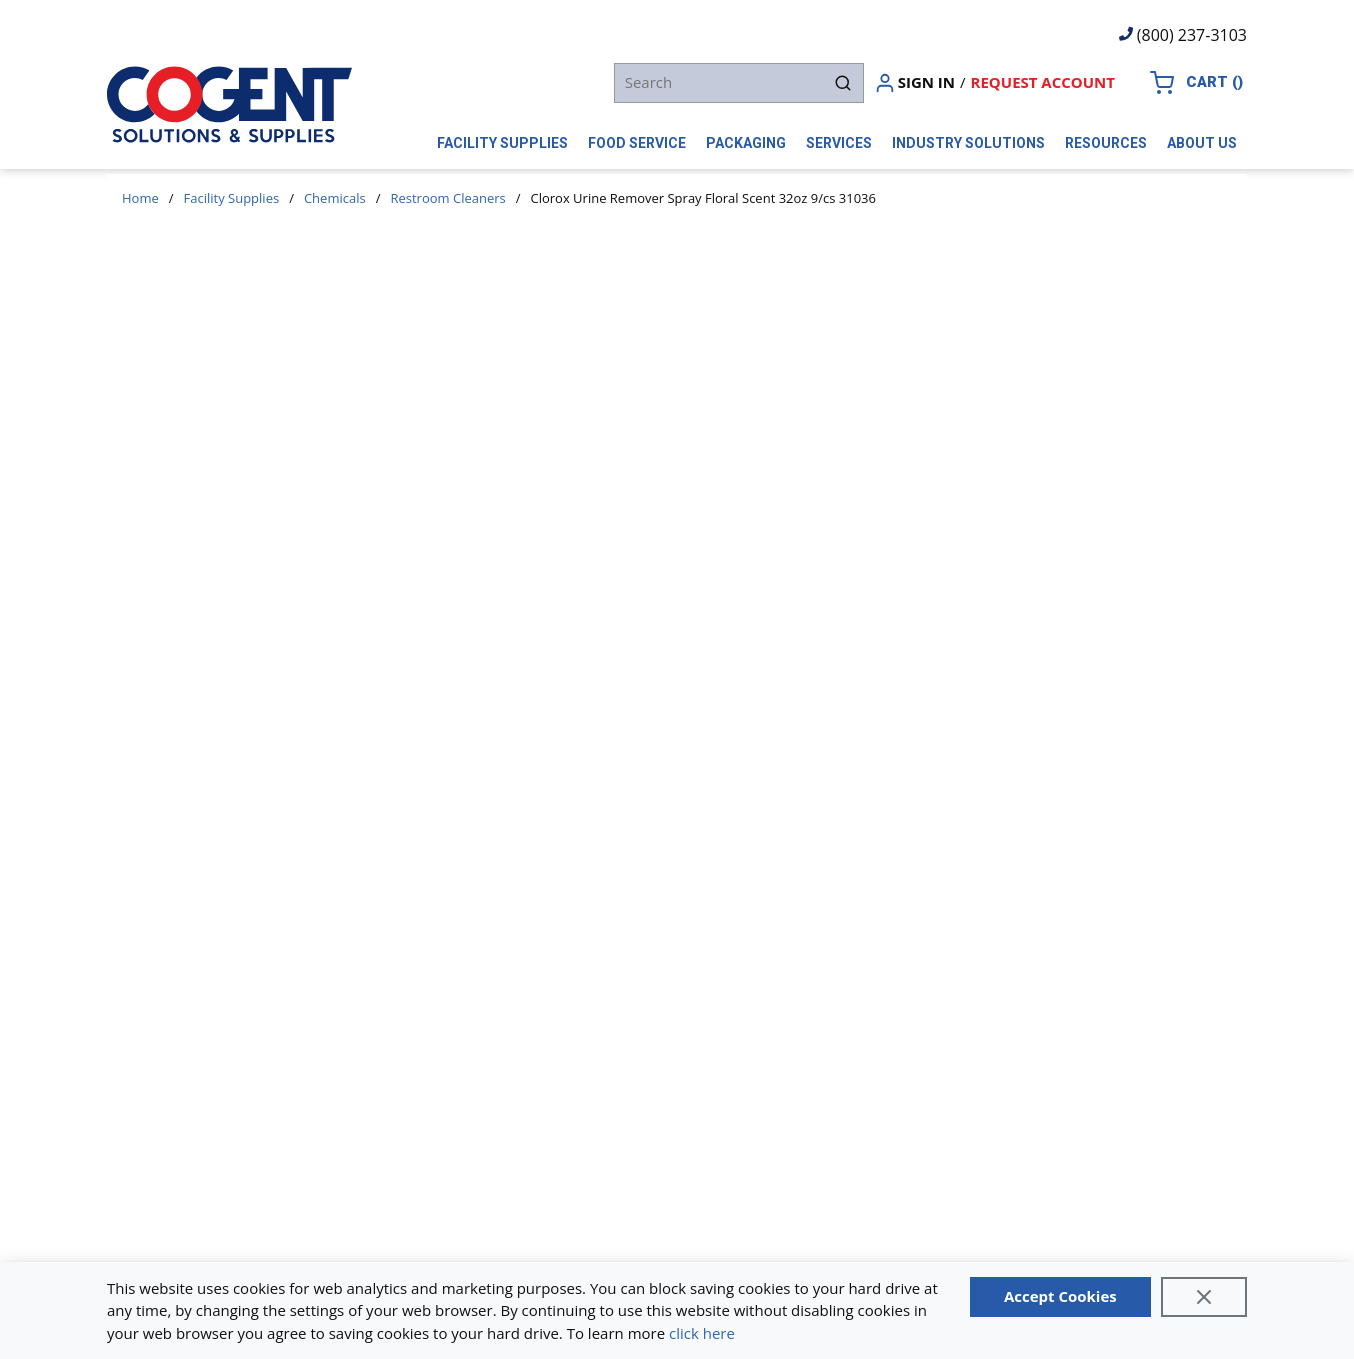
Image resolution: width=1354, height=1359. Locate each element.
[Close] (1204, 1297)
